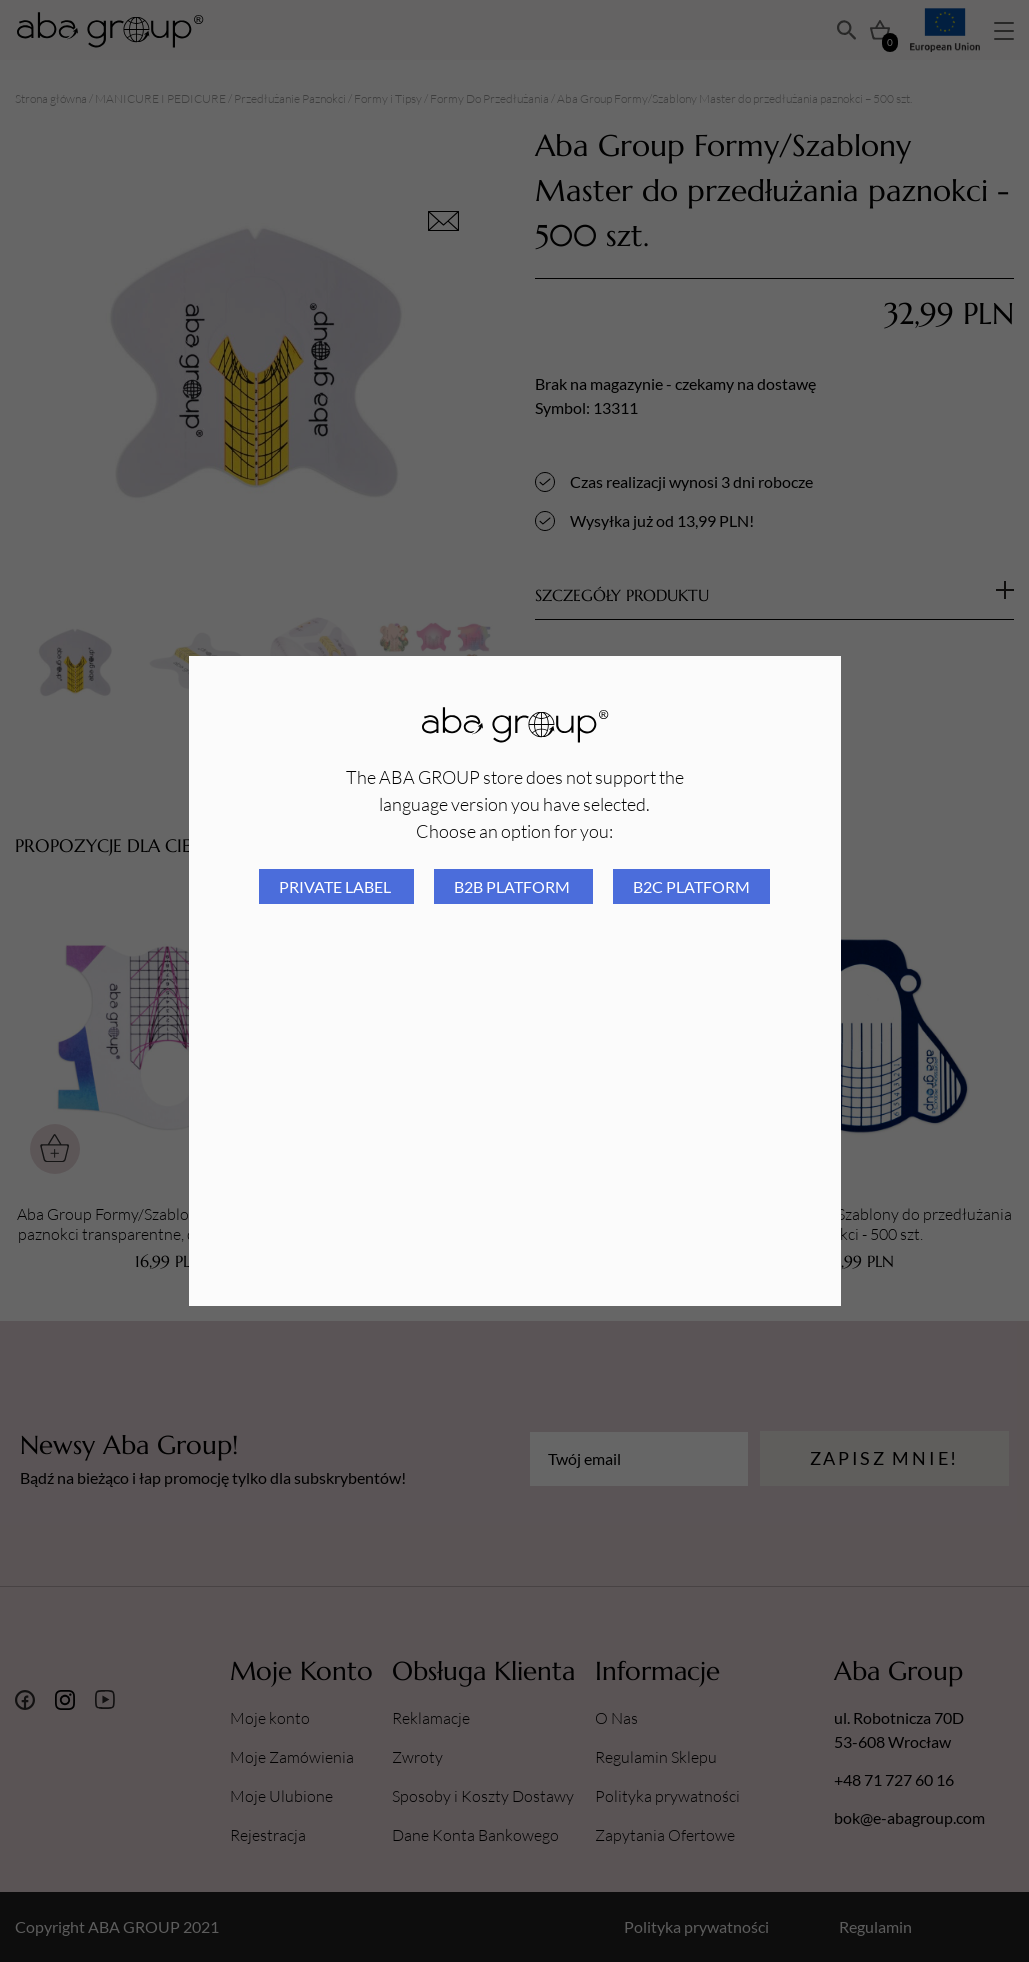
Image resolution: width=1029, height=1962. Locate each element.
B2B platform (513, 886)
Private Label (336, 886)
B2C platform (691, 886)
